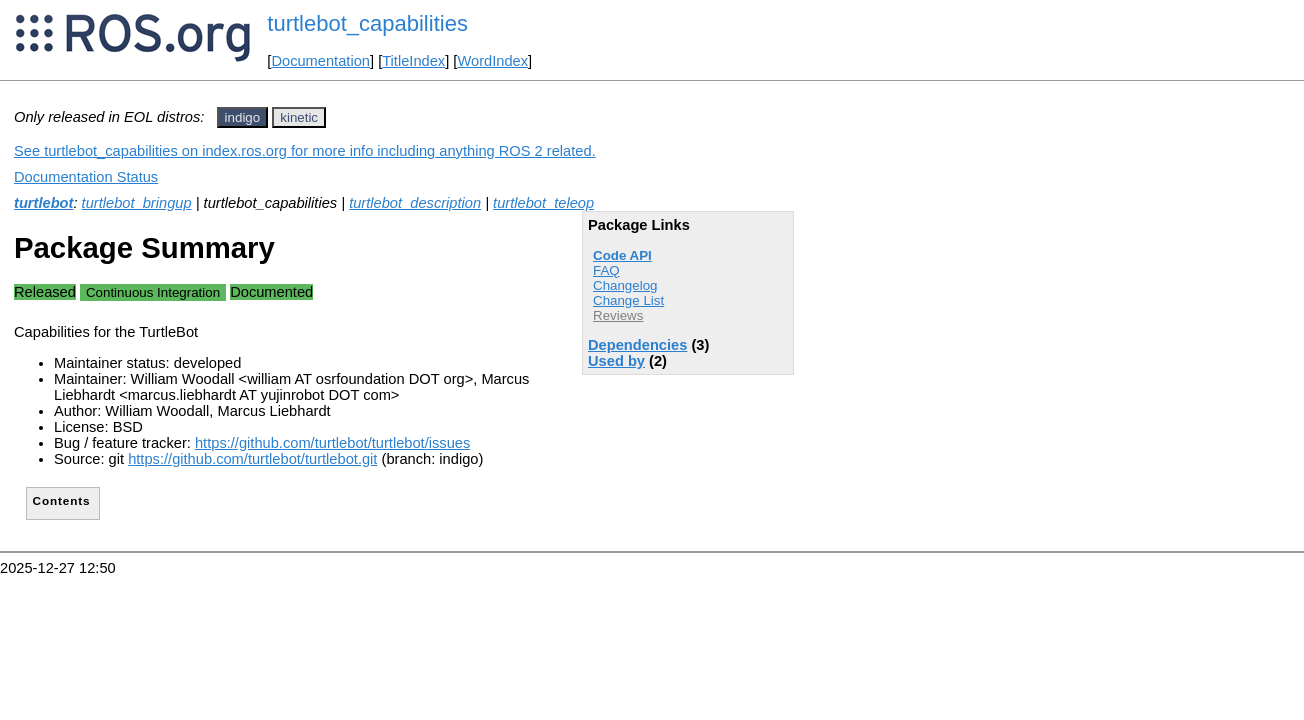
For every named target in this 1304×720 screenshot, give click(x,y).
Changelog (625, 285)
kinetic (299, 117)
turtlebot (43, 203)
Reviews (618, 315)
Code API (622, 255)
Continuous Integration (153, 292)
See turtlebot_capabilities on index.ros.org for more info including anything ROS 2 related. (305, 151)
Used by (616, 361)
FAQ (606, 270)
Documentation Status (86, 177)
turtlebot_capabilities (367, 23)
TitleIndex (413, 61)
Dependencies (637, 345)
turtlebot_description (415, 203)
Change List (628, 300)
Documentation (320, 61)
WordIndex (492, 61)
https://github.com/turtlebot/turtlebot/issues (332, 443)
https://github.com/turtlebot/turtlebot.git (252, 459)
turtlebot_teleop (543, 203)
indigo (243, 117)
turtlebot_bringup (137, 203)
